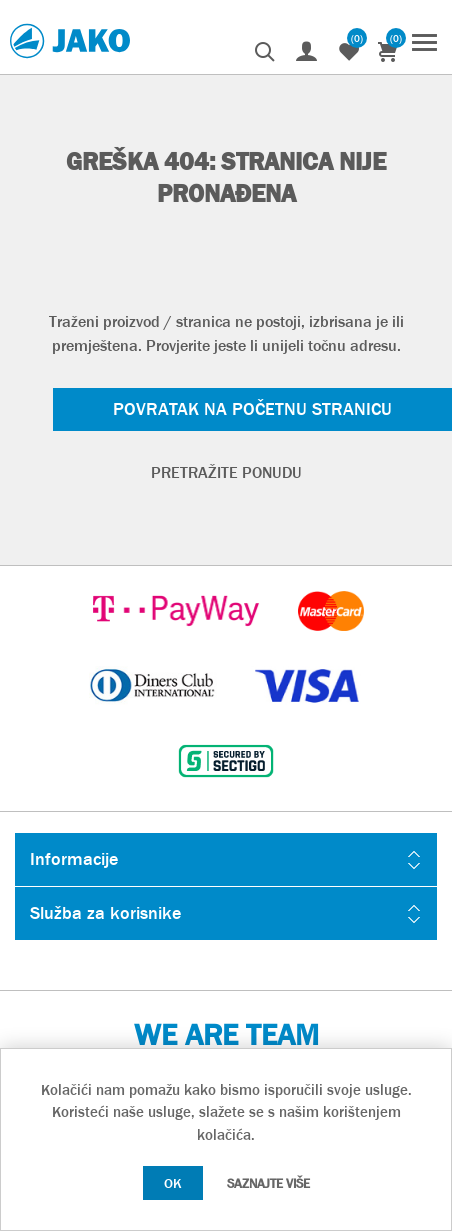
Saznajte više (268, 1183)
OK (173, 1183)
